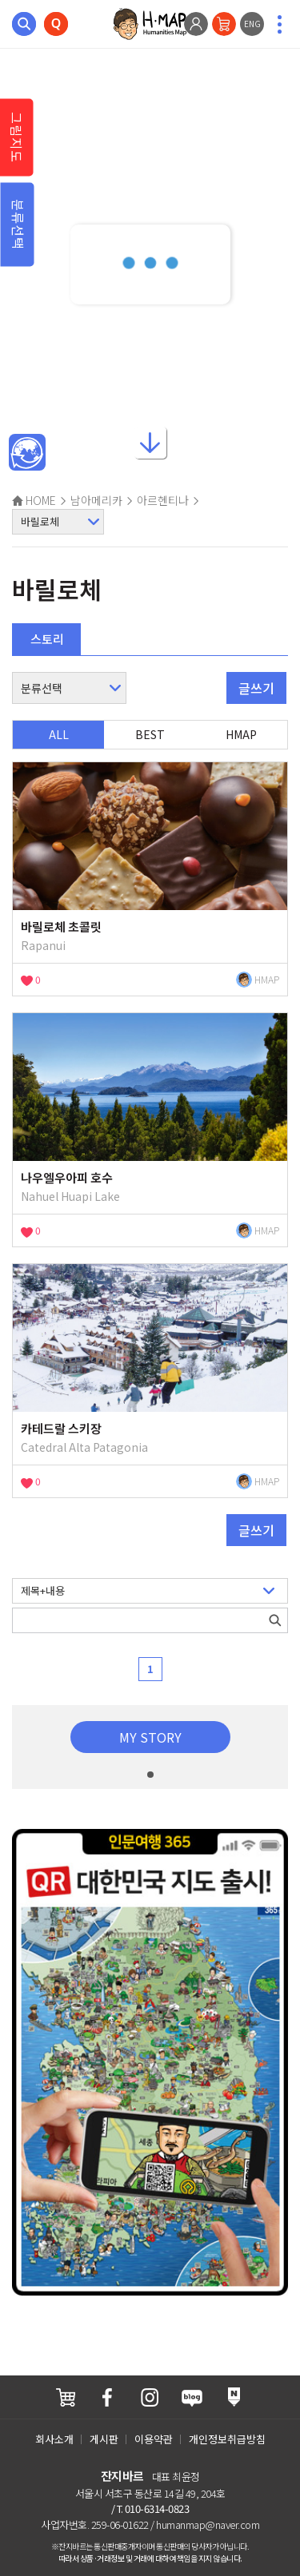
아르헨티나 (163, 500)
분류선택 (18, 224)
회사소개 (54, 2439)
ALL (59, 734)
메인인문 (27, 453)
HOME (34, 500)
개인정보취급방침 (227, 2439)
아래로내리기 (150, 443)
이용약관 (153, 2439)
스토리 (47, 638)
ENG (252, 24)
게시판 (104, 2439)
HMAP (241, 734)
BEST (150, 734)
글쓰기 (256, 688)
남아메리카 (96, 500)
